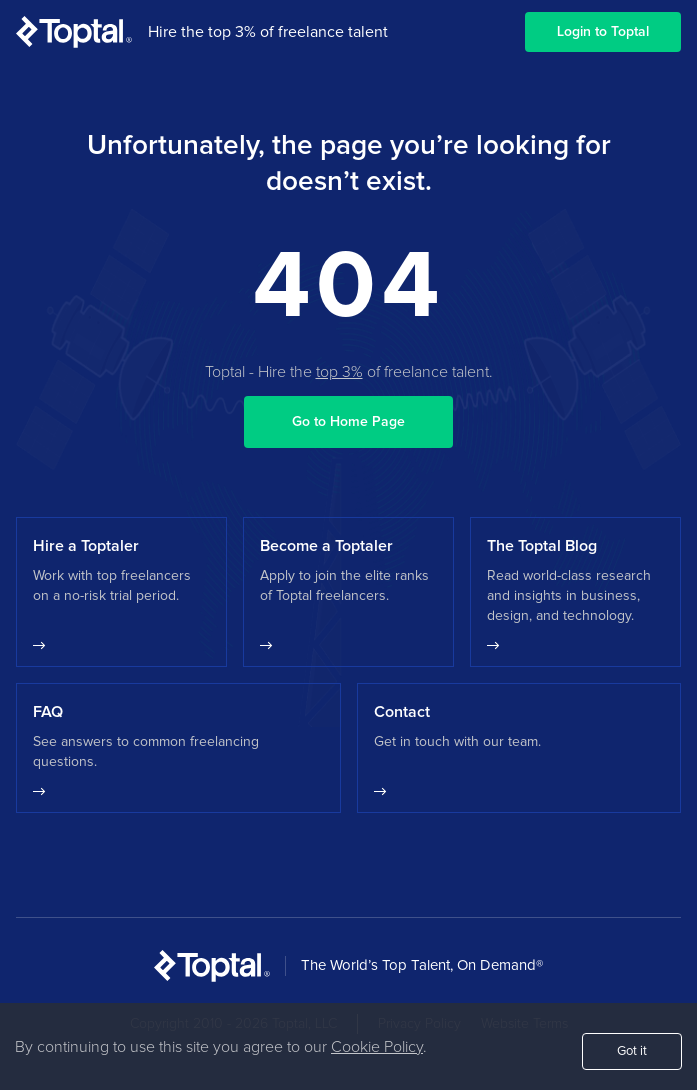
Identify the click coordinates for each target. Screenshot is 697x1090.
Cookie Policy (377, 1047)
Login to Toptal (603, 32)
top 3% (339, 372)
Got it (632, 1051)
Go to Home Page (348, 422)
